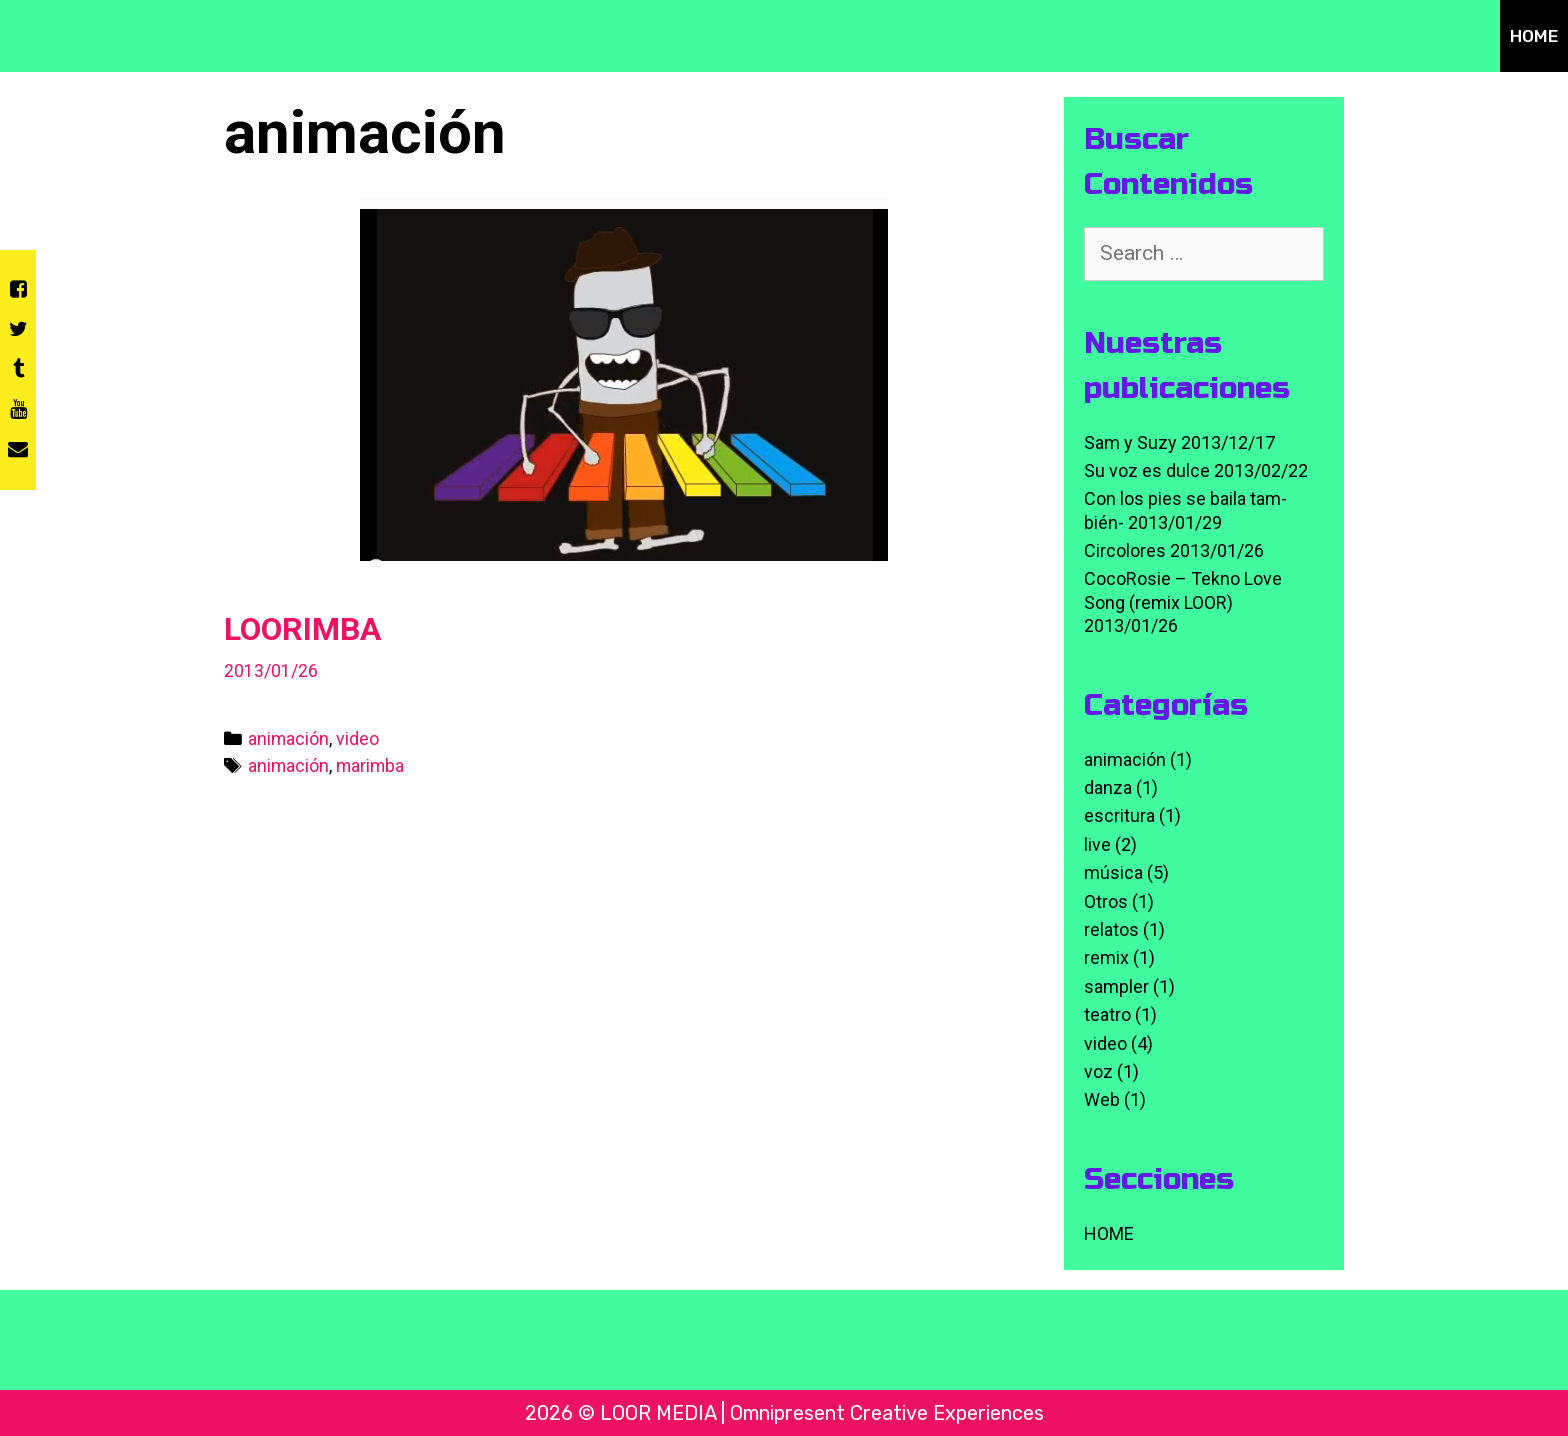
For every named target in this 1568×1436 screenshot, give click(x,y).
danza (1108, 787)
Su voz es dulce (1147, 470)
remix (1106, 957)
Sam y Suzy (1130, 442)
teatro (1107, 1014)
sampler (1116, 986)
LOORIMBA (302, 629)
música (1113, 872)
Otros (1106, 901)
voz (1098, 1071)
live (1097, 844)
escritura (1119, 815)
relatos (1111, 929)
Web (1102, 1099)
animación (288, 738)
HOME (1534, 36)
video (357, 738)
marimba (370, 765)
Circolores (1125, 550)
